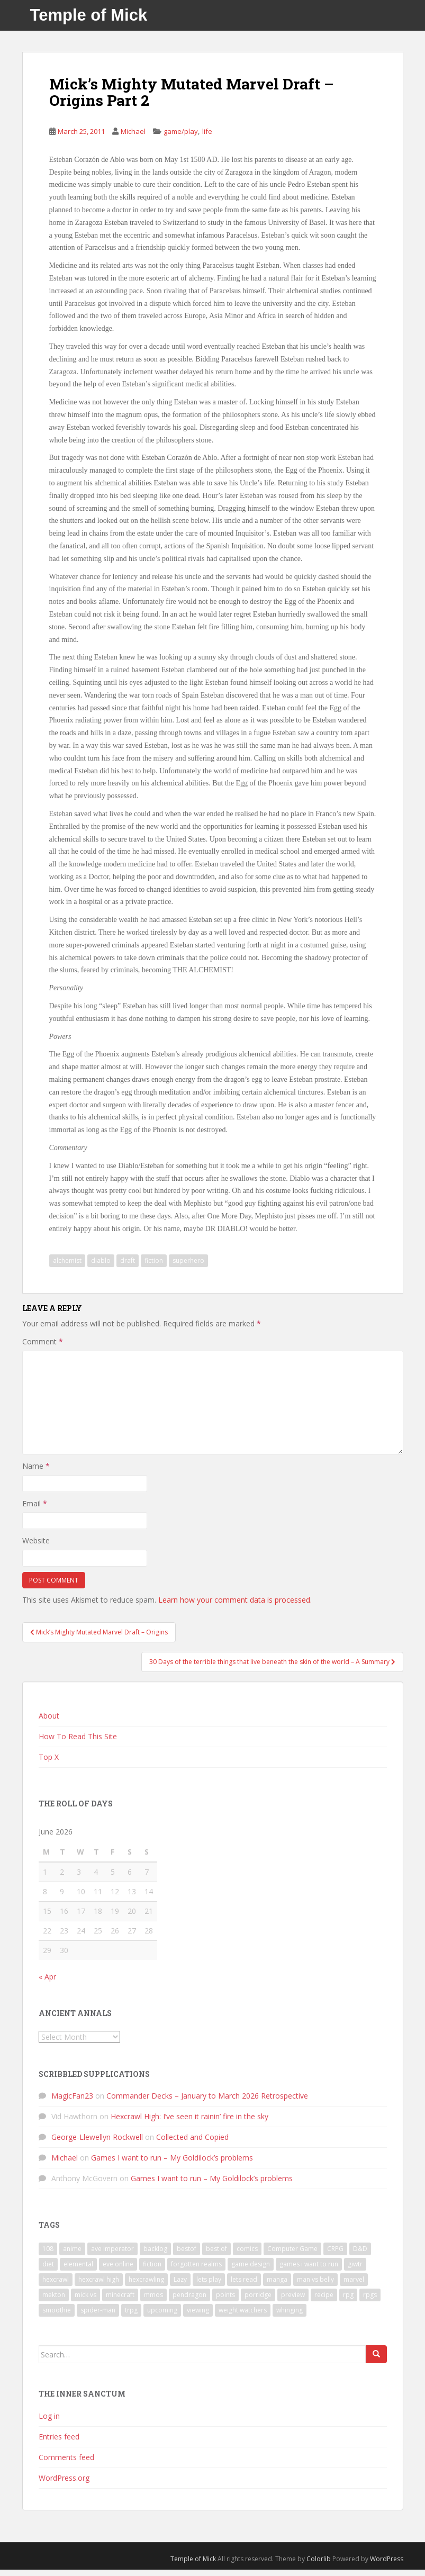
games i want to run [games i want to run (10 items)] (308, 2270)
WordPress (386, 2564)
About (49, 1722)
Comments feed (66, 2463)
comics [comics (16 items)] (247, 2254)
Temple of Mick (89, 18)
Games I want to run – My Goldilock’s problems (172, 2164)
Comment (42, 1347)
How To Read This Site (78, 1743)
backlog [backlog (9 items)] (155, 2254)
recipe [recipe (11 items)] (323, 2301)
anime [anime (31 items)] (72, 2254)
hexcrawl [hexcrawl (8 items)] (55, 2285)
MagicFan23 (72, 2102)
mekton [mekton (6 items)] (53, 2301)
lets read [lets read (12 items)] (244, 2285)
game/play (181, 137)
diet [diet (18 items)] (48, 2270)
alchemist (67, 1266)
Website (36, 1547)
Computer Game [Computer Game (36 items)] (292, 2254)
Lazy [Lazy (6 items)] (180, 2285)
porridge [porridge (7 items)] (258, 2301)
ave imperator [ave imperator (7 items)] (112, 2254)
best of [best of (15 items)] (216, 2254)
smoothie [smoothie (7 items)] (56, 2316)
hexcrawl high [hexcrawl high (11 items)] (98, 2285)
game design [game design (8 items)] (250, 2270)
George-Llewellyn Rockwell (97, 2143)
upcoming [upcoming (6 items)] (162, 2316)
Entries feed (59, 2442)
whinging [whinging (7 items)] (289, 2316)
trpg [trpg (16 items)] (131, 2316)
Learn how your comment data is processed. (235, 1606)
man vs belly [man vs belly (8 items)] (315, 2285)
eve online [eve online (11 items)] (118, 2270)
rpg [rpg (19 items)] (348, 2301)
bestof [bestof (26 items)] (186, 2254)
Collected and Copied (192, 2143)
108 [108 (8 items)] (47, 2254)
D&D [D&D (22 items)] (360, 2254)
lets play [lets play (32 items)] (208, 2285)
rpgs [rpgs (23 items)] (370, 2301)
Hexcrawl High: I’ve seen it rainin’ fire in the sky (189, 2123)
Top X (49, 1763)
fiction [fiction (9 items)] (152, 2270)
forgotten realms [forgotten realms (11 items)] (196, 2270)
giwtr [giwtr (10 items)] (355, 2270)
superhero (188, 1266)
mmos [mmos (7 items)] (153, 2301)
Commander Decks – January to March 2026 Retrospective (207, 2102)
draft (127, 1266)
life (207, 137)
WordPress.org (64, 2484)
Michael (133, 137)
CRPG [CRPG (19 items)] (335, 2254)
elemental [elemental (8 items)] (78, 2270)
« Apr (47, 1982)
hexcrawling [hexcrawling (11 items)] (146, 2285)
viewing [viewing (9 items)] (198, 2316)
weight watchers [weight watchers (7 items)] (243, 2316)
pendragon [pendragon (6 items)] (189, 2301)
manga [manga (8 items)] (277, 2285)
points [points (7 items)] (225, 2301)
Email (34, 1509)
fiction (153, 1266)
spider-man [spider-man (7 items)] (97, 2316)
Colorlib (318, 2564)
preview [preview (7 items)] (293, 2301)
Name (36, 1472)
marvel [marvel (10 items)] (353, 2285)
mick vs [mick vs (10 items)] (85, 2301)
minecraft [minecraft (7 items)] (120, 2301)
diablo (101, 1266)
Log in (49, 2422)
